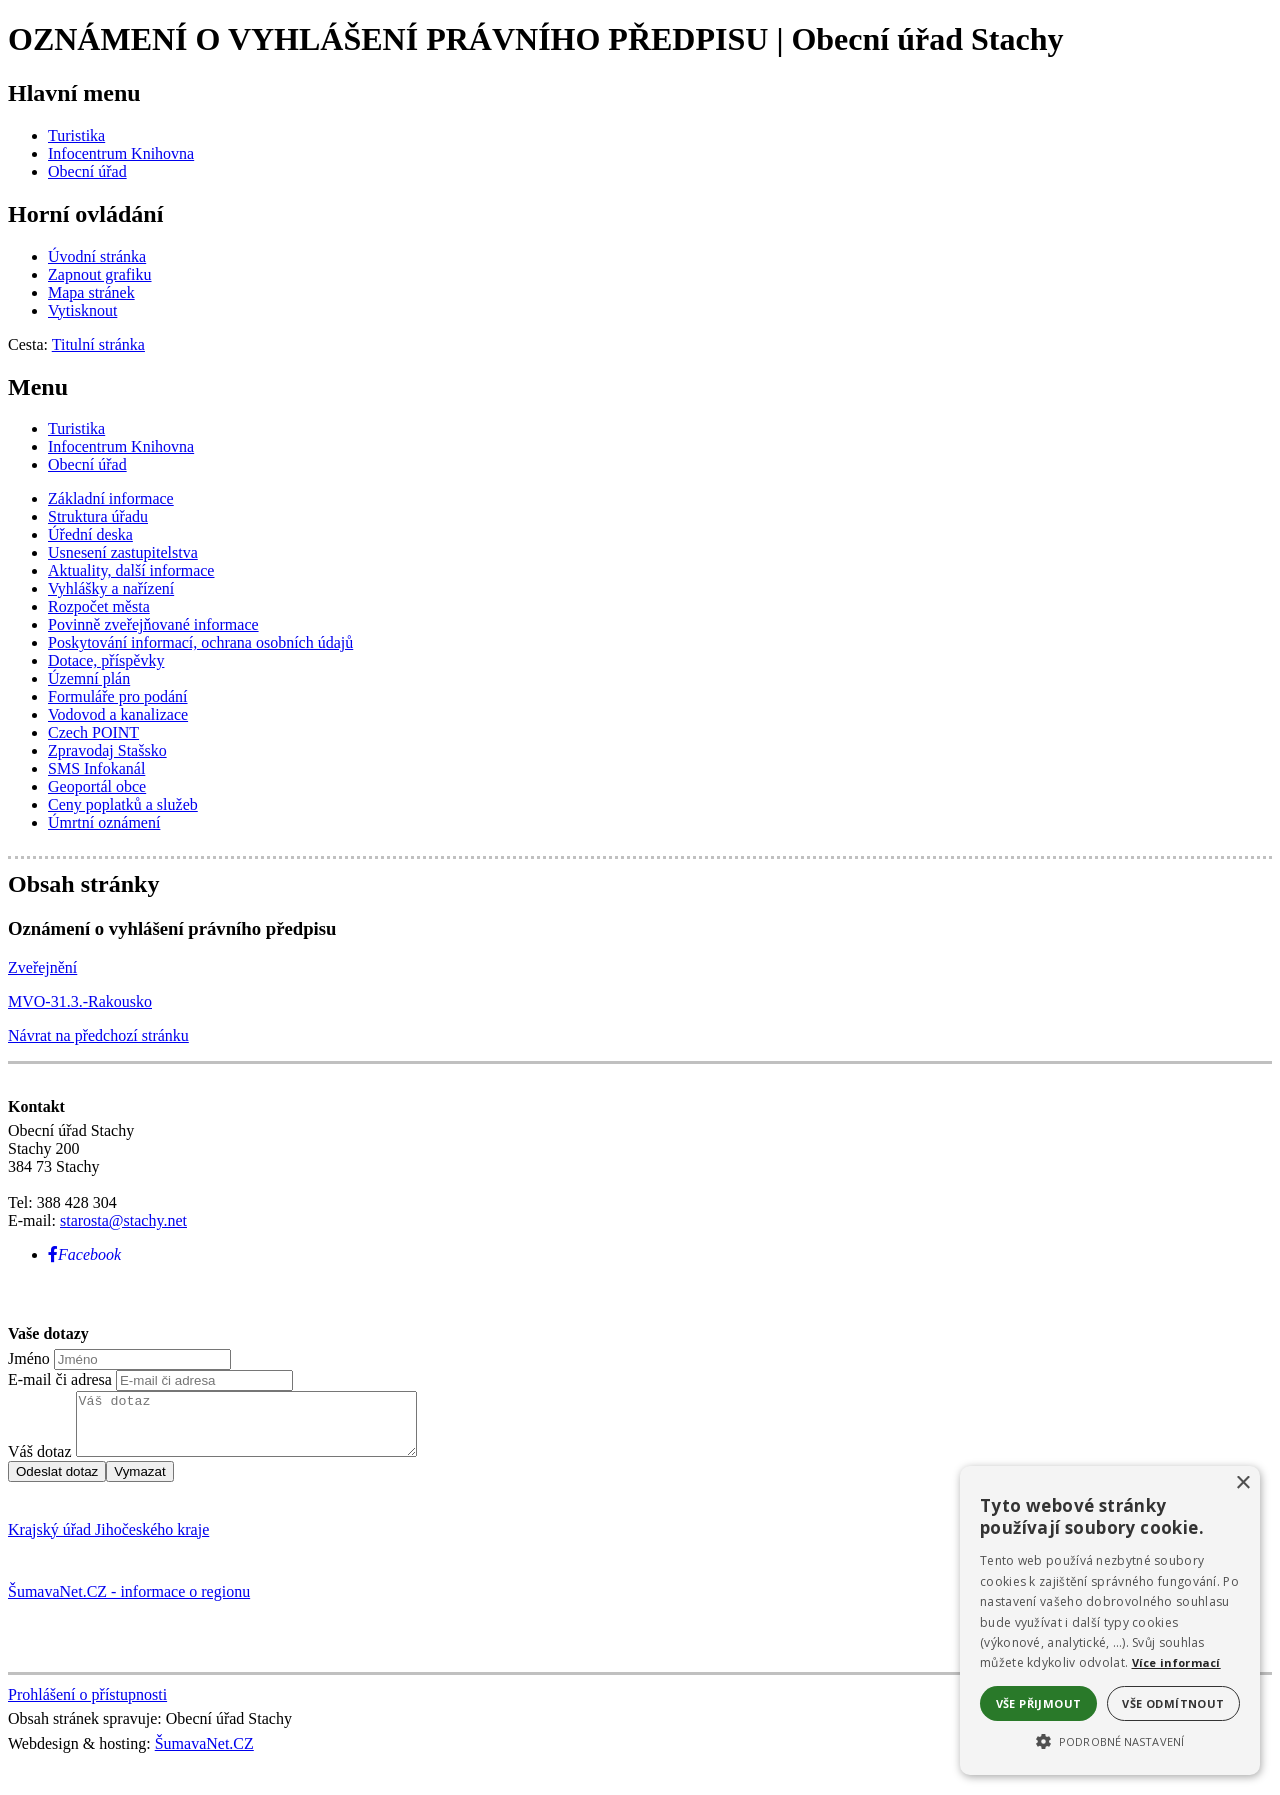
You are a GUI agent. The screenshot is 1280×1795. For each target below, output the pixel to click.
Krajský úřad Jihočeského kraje (108, 1541)
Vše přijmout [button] (1039, 1703)
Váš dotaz (40, 1463)
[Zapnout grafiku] (100, 274)
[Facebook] (84, 1254)
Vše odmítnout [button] (1173, 1703)
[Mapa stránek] (91, 292)
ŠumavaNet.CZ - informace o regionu (129, 1603)
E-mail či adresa (60, 1379)
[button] (1110, 1740)
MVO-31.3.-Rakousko (80, 1001)
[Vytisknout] (82, 310)
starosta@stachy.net (123, 1220)
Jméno (29, 1358)
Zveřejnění (42, 967)
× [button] (1242, 1483)
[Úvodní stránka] (97, 256)
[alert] (1110, 1620)
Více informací (1176, 1662)
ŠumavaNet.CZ (204, 1755)
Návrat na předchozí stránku (98, 1035)
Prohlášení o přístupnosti (87, 1706)
